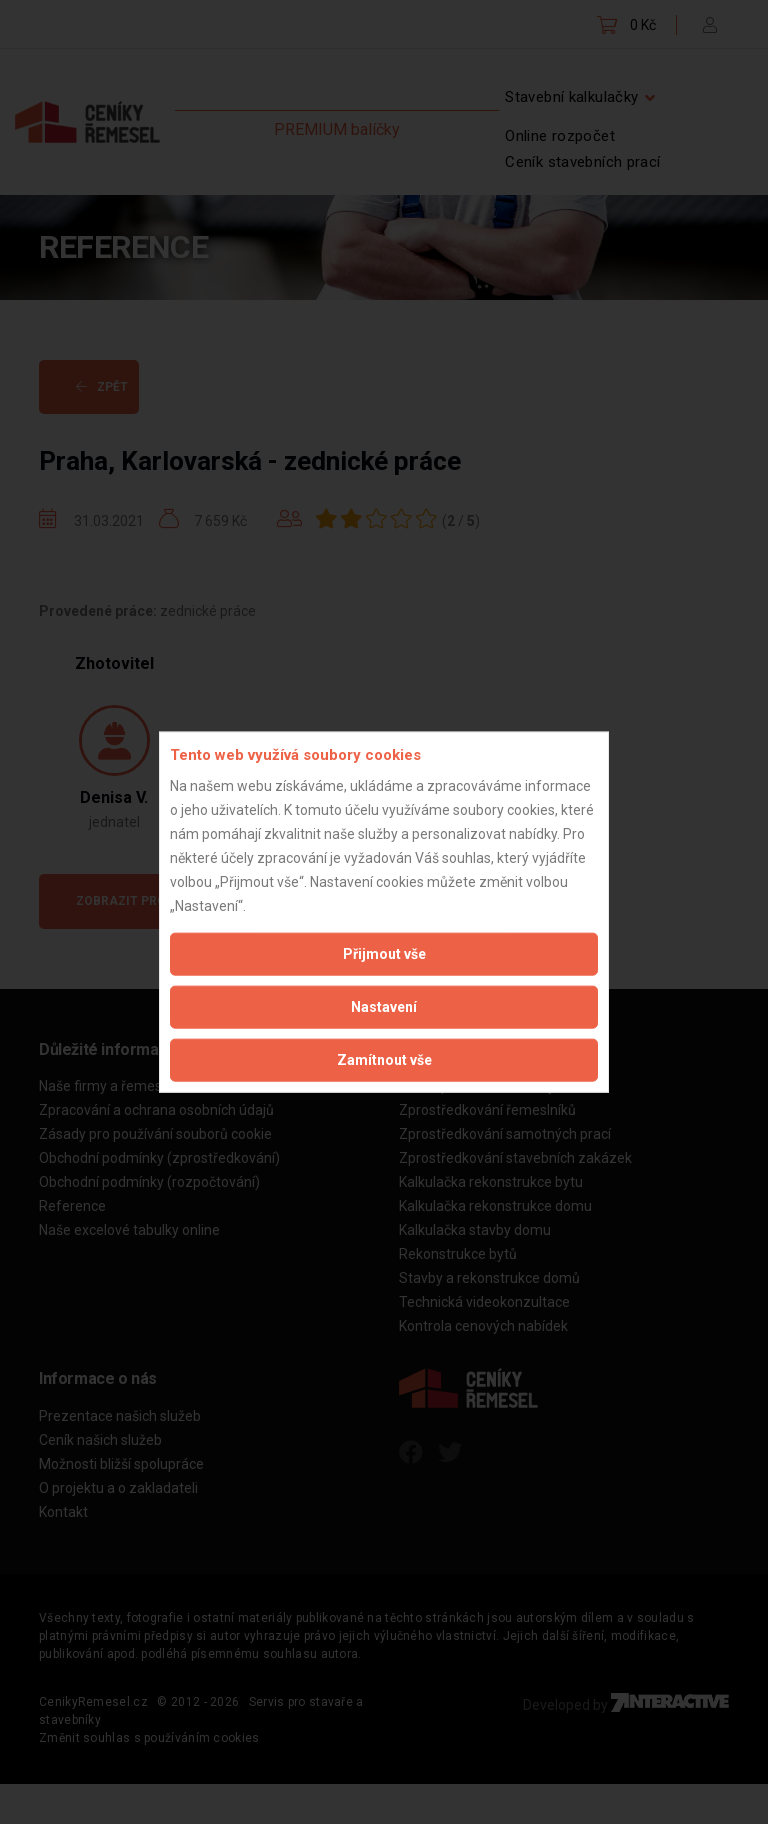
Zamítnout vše (384, 1059)
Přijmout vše (384, 953)
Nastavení (384, 1006)
